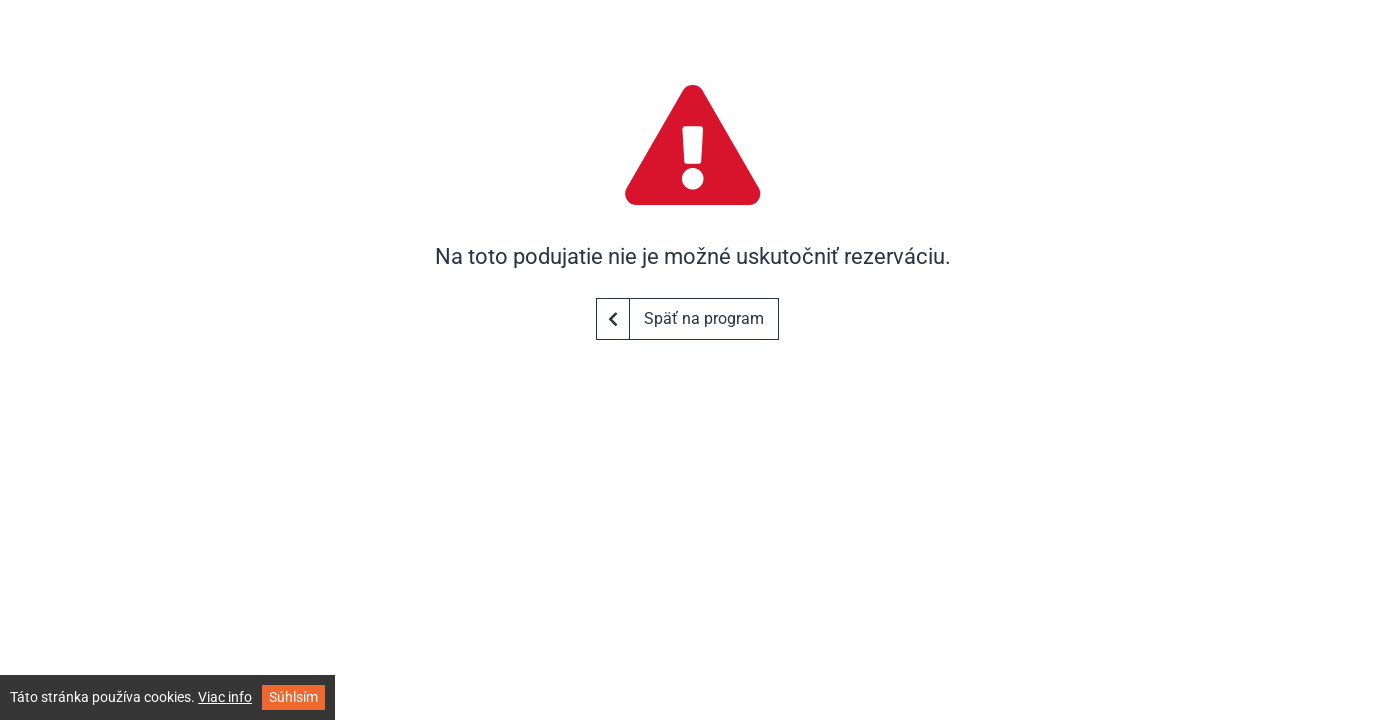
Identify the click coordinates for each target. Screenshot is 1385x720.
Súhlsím (293, 697)
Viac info (225, 697)
